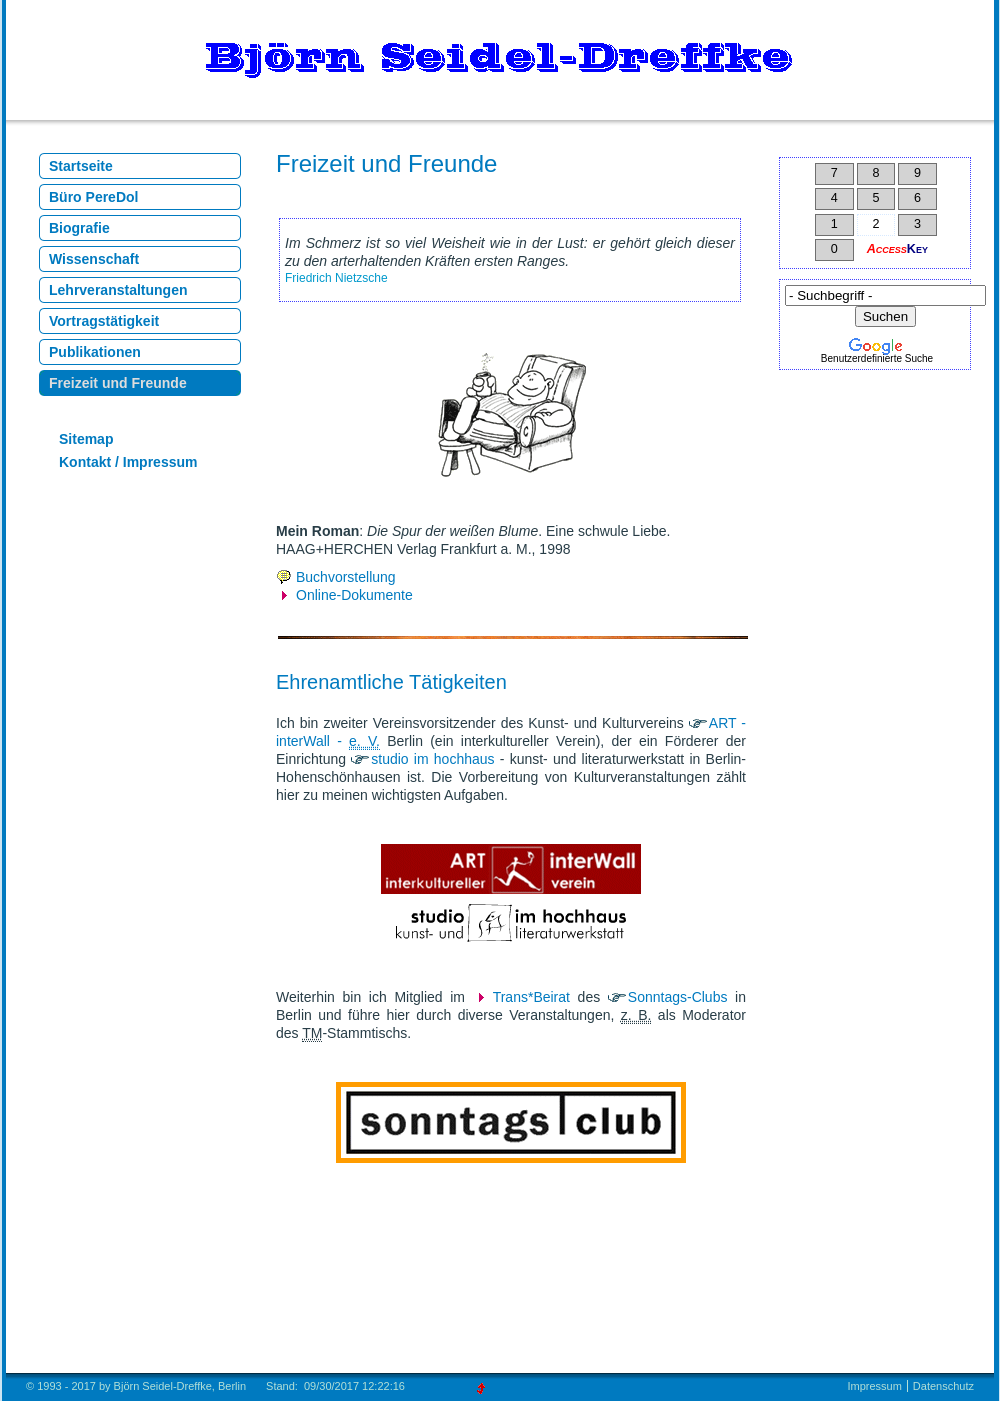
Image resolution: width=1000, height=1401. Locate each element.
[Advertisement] (884, 510)
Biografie (79, 228)
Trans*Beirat (531, 997)
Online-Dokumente (354, 595)
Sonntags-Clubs (678, 997)
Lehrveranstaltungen (118, 290)
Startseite (81, 166)
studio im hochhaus (432, 759)
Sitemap (86, 439)
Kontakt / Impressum (128, 462)
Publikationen (95, 352)
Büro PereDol (93, 197)
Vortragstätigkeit (104, 321)
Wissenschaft (94, 259)
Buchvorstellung (346, 577)
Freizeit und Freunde (118, 383)
